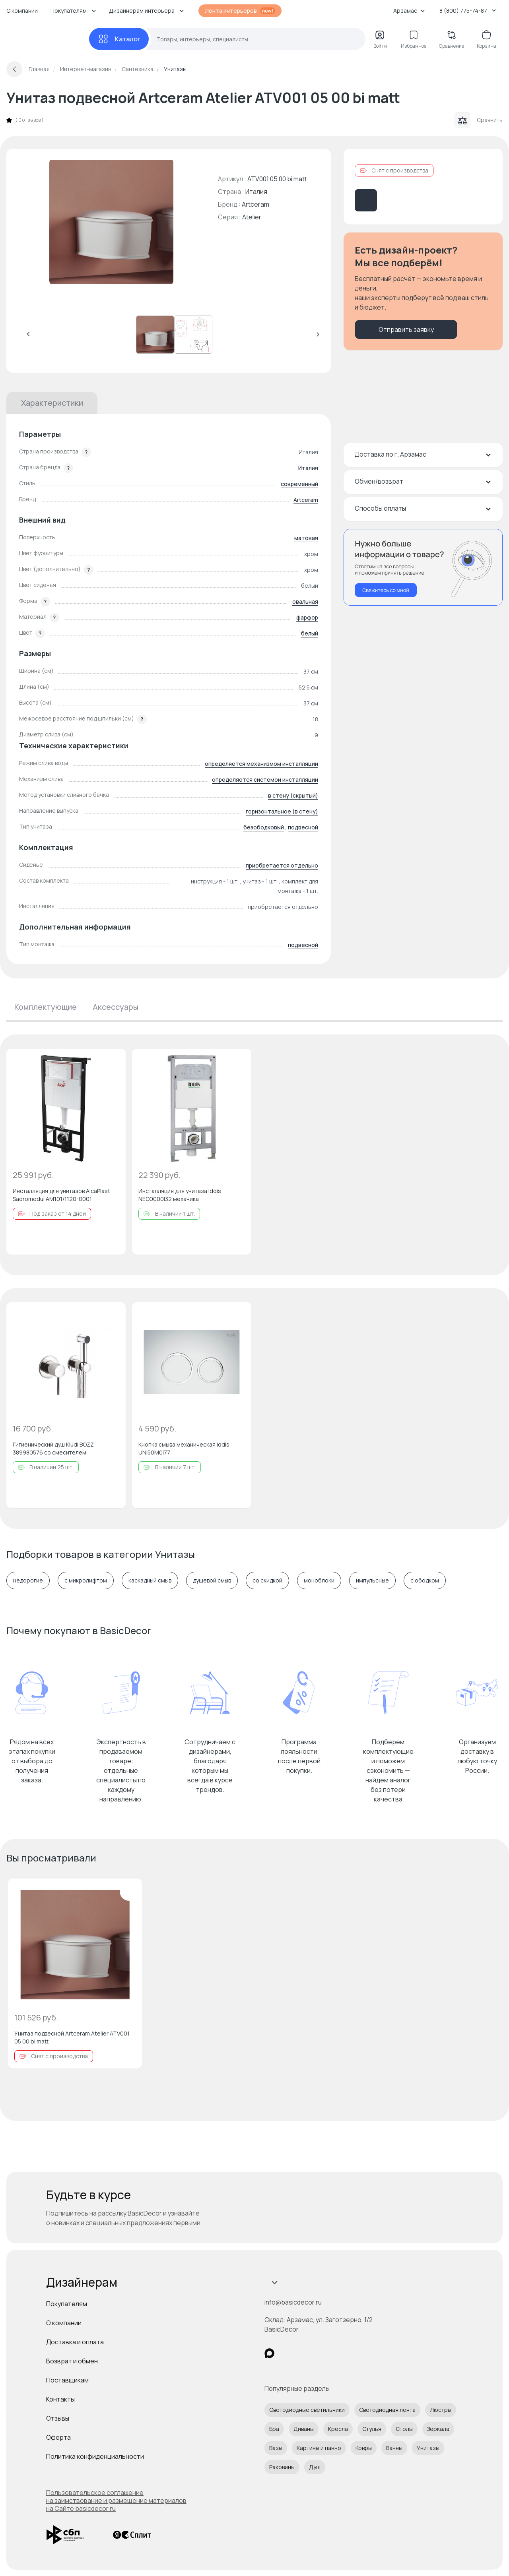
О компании (22, 10)
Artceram (255, 204)
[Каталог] (119, 39)
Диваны (303, 2429)
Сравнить (479, 120)
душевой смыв (212, 1580)
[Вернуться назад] (14, 69)
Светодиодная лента (387, 2409)
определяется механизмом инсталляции (261, 763)
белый (309, 633)
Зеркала (438, 2429)
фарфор (307, 617)
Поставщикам (67, 2380)
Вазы (275, 2448)
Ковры (364, 2448)
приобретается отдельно (282, 865)
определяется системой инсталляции (265, 779)
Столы (404, 2429)
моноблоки (319, 1580)
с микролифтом (85, 1580)
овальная (305, 601)
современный (299, 484)
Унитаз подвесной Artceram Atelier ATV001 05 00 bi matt (72, 2037)
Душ (315, 2467)
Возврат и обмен (72, 2361)
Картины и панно (319, 2448)
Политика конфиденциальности (95, 2456)
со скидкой (267, 1580)
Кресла (338, 2429)
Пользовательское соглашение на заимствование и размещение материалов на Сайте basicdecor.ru (116, 2500)
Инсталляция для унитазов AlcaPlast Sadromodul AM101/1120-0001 (61, 1195)
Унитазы (428, 2448)
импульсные (372, 1580)
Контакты (60, 2399)
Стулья (371, 2429)
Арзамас (409, 10)
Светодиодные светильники (307, 2409)
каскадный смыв (149, 1580)
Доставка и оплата (75, 2342)
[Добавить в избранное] (112, 1061)
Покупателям (66, 2303)
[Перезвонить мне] (423, 567)
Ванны (394, 2448)
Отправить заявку (406, 329)
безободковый (263, 827)
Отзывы (57, 2418)
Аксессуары (115, 1006)
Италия (308, 468)
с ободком (424, 1580)
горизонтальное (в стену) (282, 811)
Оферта (58, 2437)
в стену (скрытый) (293, 795)
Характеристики (52, 402)
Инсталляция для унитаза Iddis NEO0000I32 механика (179, 1195)
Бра (274, 2429)
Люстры (440, 2409)
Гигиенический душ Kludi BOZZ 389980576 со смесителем (53, 1448)
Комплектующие (45, 1006)
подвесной (303, 827)
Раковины (282, 2467)
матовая (306, 538)
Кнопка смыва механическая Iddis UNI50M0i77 (183, 1448)
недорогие (28, 1580)
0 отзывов (29, 120)
